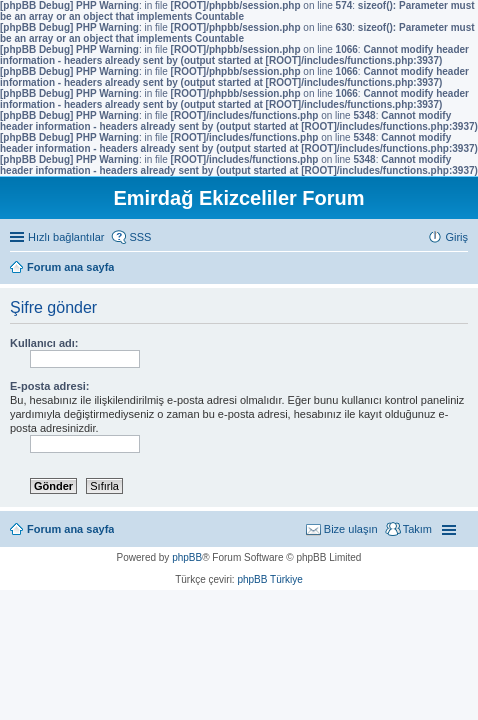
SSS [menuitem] (140, 237)
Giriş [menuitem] (456, 237)
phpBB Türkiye (269, 579)
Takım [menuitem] (417, 529)
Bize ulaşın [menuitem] (351, 529)
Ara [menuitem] (463, 269)
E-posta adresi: (49, 386)
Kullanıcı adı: (44, 343)
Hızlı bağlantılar (66, 237)
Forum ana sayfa (70, 529)
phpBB (187, 557)
